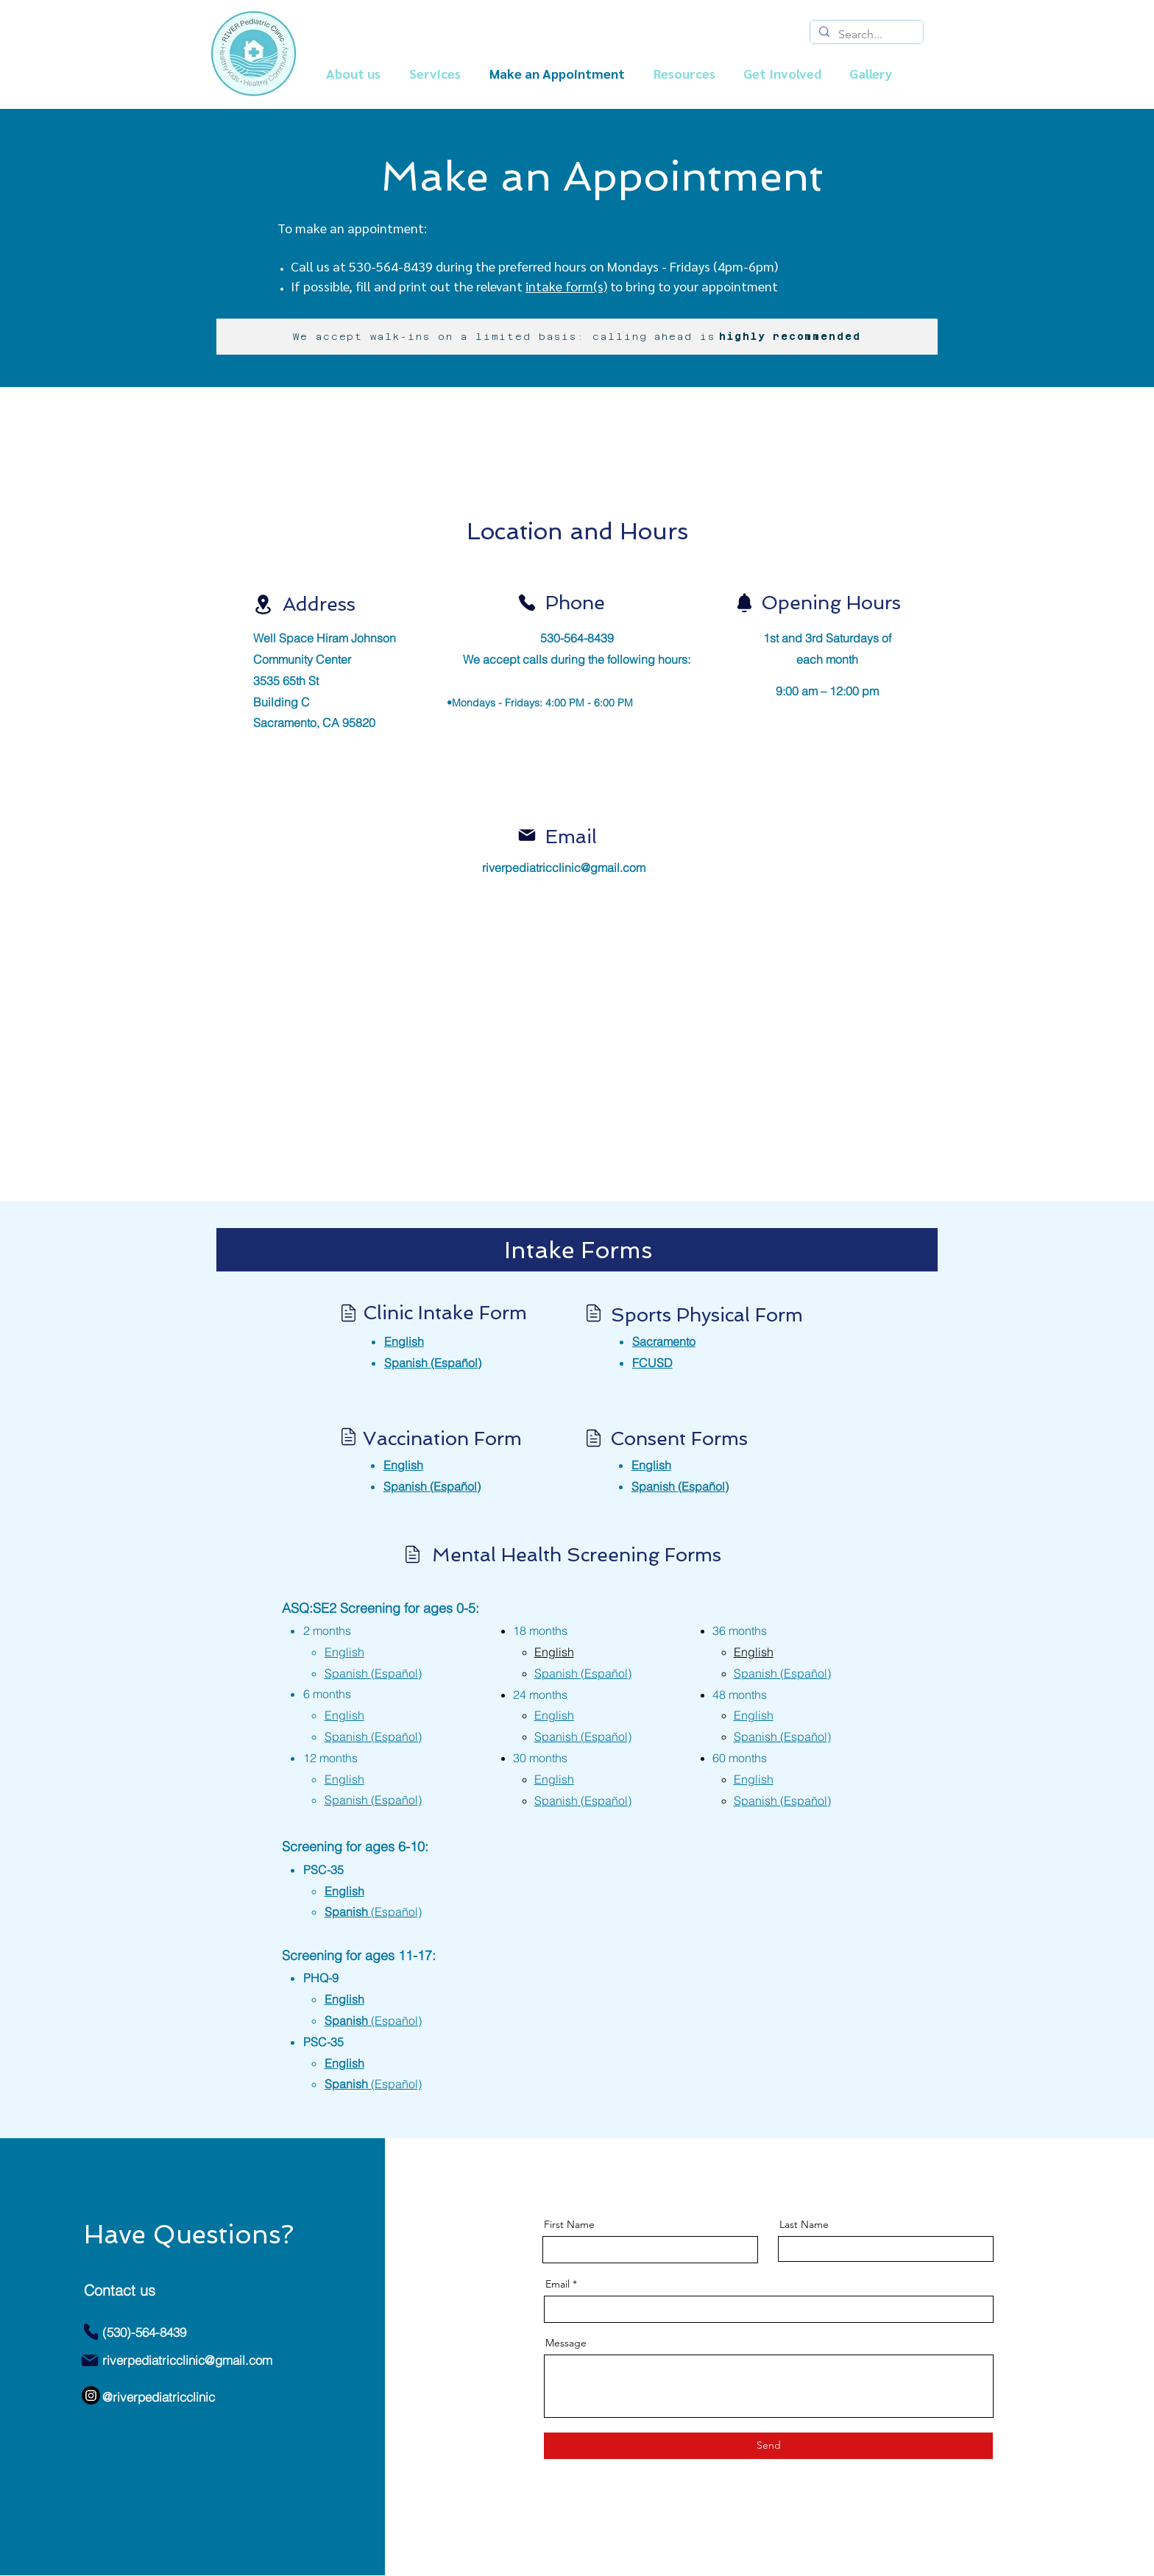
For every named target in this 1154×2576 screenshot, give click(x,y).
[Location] (262, 604)
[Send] (768, 2446)
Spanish (373, 2020)
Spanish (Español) (432, 1362)
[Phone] (527, 602)
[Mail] (527, 835)
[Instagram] (91, 2395)
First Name (569, 2224)
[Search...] (865, 35)
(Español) (680, 1486)
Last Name (804, 2224)
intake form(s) (566, 285)
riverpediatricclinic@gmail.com (563, 867)
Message (566, 2343)
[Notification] (744, 602)
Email (557, 2284)
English (344, 1999)
